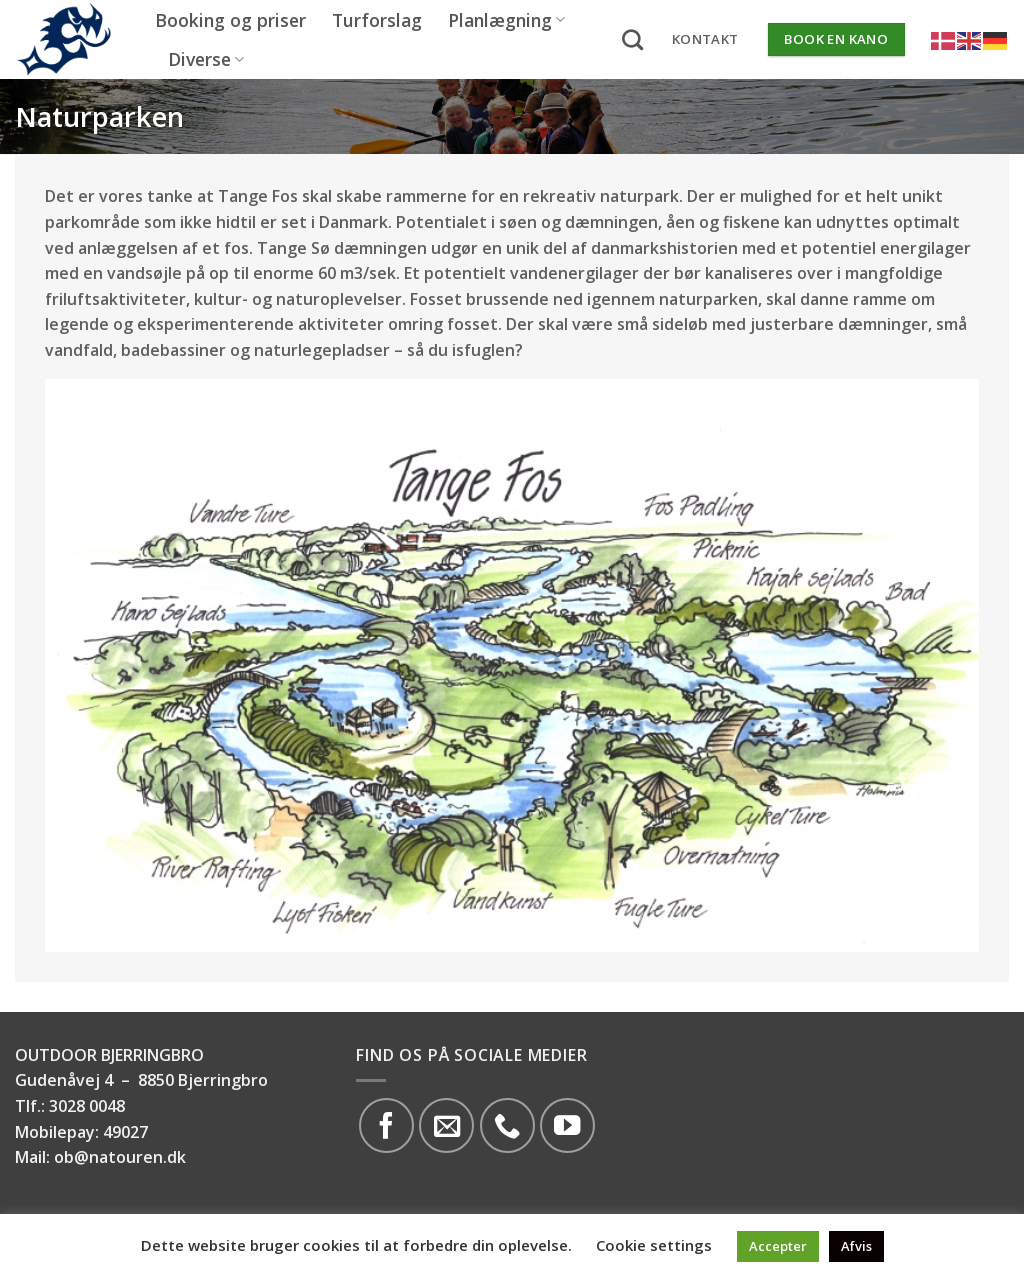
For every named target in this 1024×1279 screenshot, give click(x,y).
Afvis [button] (856, 1246)
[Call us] (507, 1125)
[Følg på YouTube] (567, 1125)
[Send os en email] (446, 1125)
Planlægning (506, 20)
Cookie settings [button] (654, 1245)
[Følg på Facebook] (386, 1125)
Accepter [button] (778, 1246)
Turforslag (377, 20)
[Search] (632, 39)
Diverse (206, 59)
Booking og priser (230, 20)
